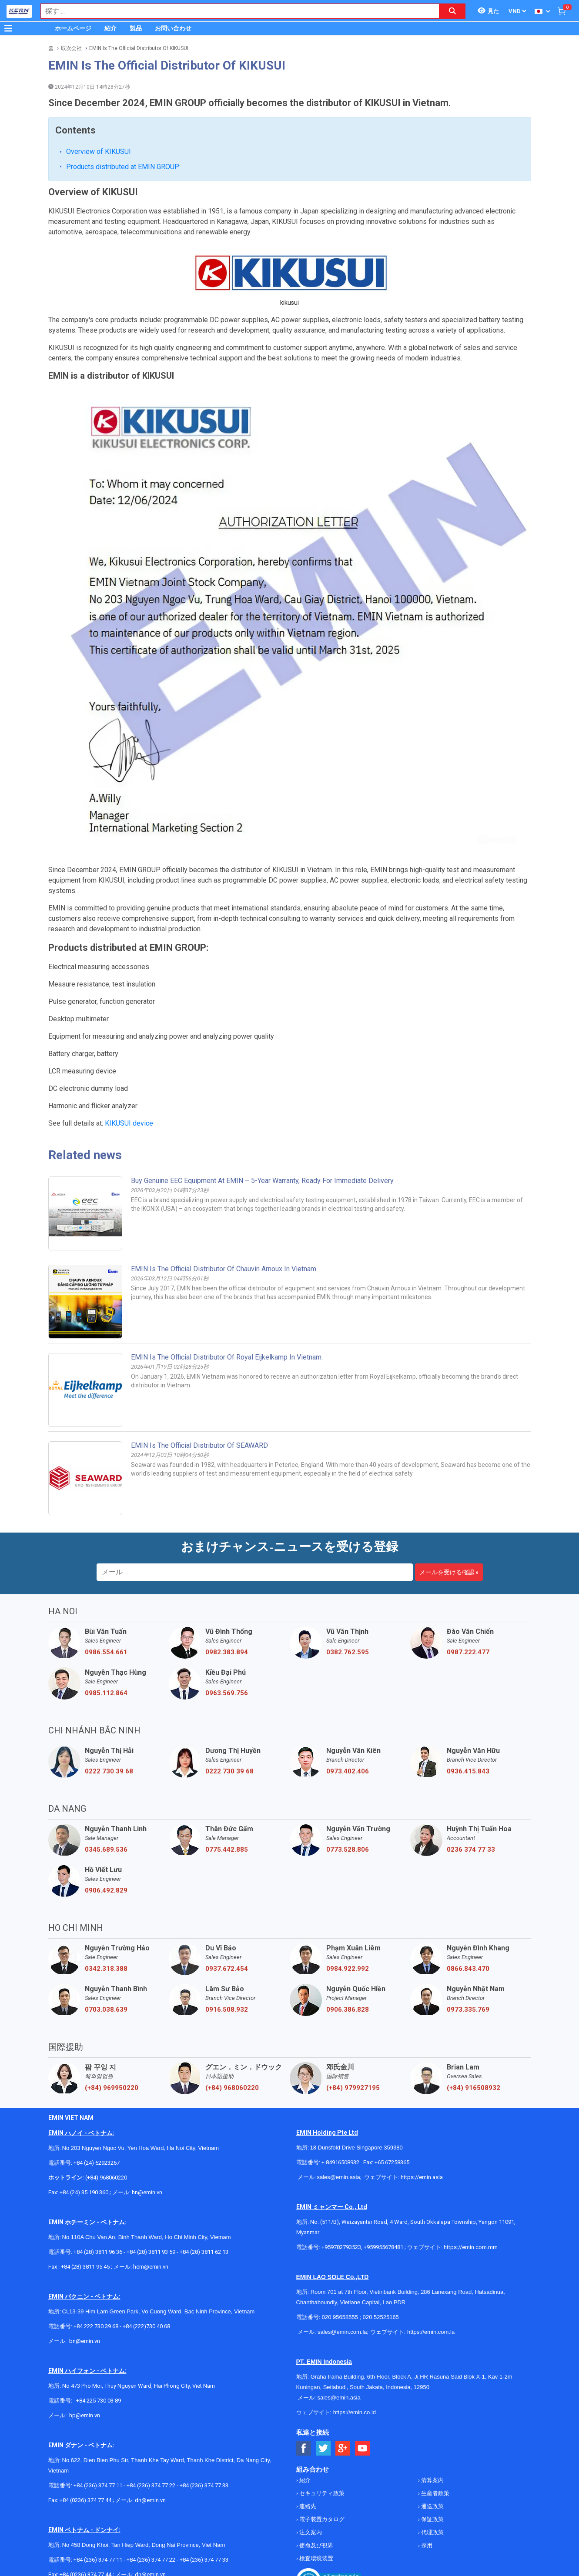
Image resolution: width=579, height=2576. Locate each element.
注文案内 (310, 2463)
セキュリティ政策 (321, 2424)
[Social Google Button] (343, 2379)
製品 (136, 28)
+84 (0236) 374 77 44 (85, 2431)
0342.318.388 (106, 1899)
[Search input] (235, 11)
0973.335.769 (468, 1940)
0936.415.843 (468, 1702)
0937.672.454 (226, 1899)
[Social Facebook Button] (303, 2379)
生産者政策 (434, 2424)
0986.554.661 (106, 1583)
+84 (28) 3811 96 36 (98, 2182)
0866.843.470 (468, 1899)
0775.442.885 (226, 1780)
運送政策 (432, 2437)
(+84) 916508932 (473, 2019)
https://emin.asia (422, 2108)
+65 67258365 (392, 2093)
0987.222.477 (468, 1583)
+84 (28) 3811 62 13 (205, 2182)
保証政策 (432, 2450)
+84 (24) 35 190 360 (85, 2123)
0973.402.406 (347, 1702)
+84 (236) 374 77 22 (151, 2416)
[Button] (8, 28)
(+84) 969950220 (111, 2019)
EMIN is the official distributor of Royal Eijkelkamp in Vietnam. (227, 1288)
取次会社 (71, 48)
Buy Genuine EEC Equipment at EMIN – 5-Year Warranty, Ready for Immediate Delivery (262, 1111)
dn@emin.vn (150, 2431)
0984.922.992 (347, 1899)
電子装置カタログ (321, 2450)
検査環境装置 (315, 2489)
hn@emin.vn (147, 2123)
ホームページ (73, 28)
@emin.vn (88, 2346)
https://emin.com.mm (471, 2178)
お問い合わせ (173, 28)
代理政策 (432, 2463)
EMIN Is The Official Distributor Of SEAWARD (199, 1376)
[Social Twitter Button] (323, 2379)
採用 (426, 2476)
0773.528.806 (347, 1780)
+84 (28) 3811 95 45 (85, 2197)
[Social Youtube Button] (362, 2379)
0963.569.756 (226, 1624)
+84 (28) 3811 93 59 (151, 2182)
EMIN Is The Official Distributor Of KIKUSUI (138, 48)
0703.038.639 (106, 1940)
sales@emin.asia (338, 2108)
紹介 (110, 28)
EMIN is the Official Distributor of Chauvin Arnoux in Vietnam (223, 1200)
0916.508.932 (226, 1940)
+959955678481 (383, 2178)
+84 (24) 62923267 (97, 2093)
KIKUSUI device (129, 1054)
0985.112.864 (106, 1624)
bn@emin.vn (84, 2272)
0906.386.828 (347, 1940)
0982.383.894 (226, 1583)
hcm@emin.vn (150, 2197)
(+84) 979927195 (353, 2019)
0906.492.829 (106, 1821)
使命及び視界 (315, 2476)
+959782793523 (341, 2178)
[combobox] (235, 11)
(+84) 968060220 (232, 2019)
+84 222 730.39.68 (97, 2257)
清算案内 (432, 2411)
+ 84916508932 (341, 2093)
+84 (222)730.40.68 (146, 2257)
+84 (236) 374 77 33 (204, 2416)
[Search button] (452, 11)
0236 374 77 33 (471, 1780)
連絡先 (307, 2437)
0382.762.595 (347, 1583)
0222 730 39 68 (109, 1702)
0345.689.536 (106, 1780)
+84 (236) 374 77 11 (98, 2416)
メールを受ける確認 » (449, 1503)
